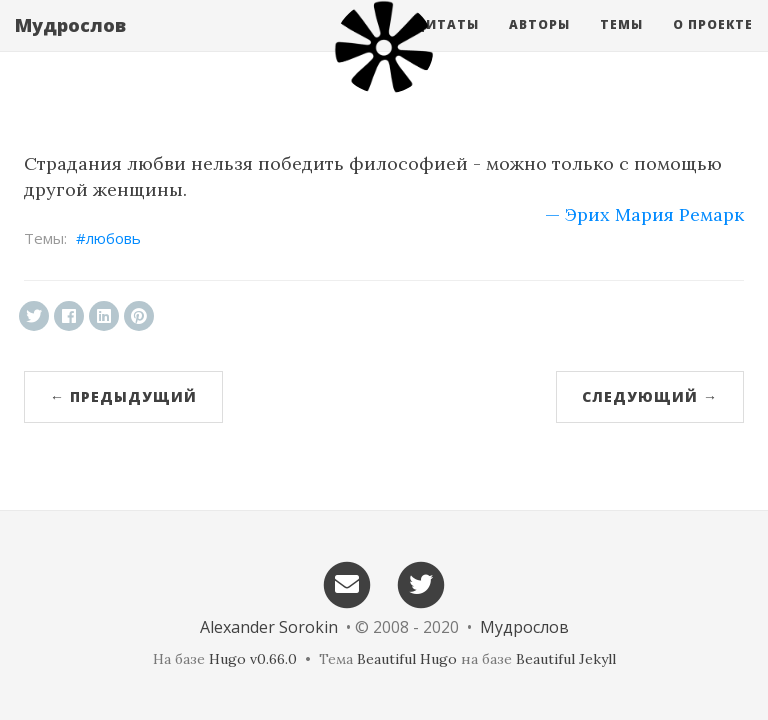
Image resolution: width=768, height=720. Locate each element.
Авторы (539, 44)
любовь (113, 238)
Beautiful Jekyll (566, 659)
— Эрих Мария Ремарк (644, 214)
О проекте (713, 44)
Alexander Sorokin (269, 627)
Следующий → (650, 396)
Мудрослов (70, 45)
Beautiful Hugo (407, 659)
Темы (621, 44)
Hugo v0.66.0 (253, 659)
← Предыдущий (123, 396)
